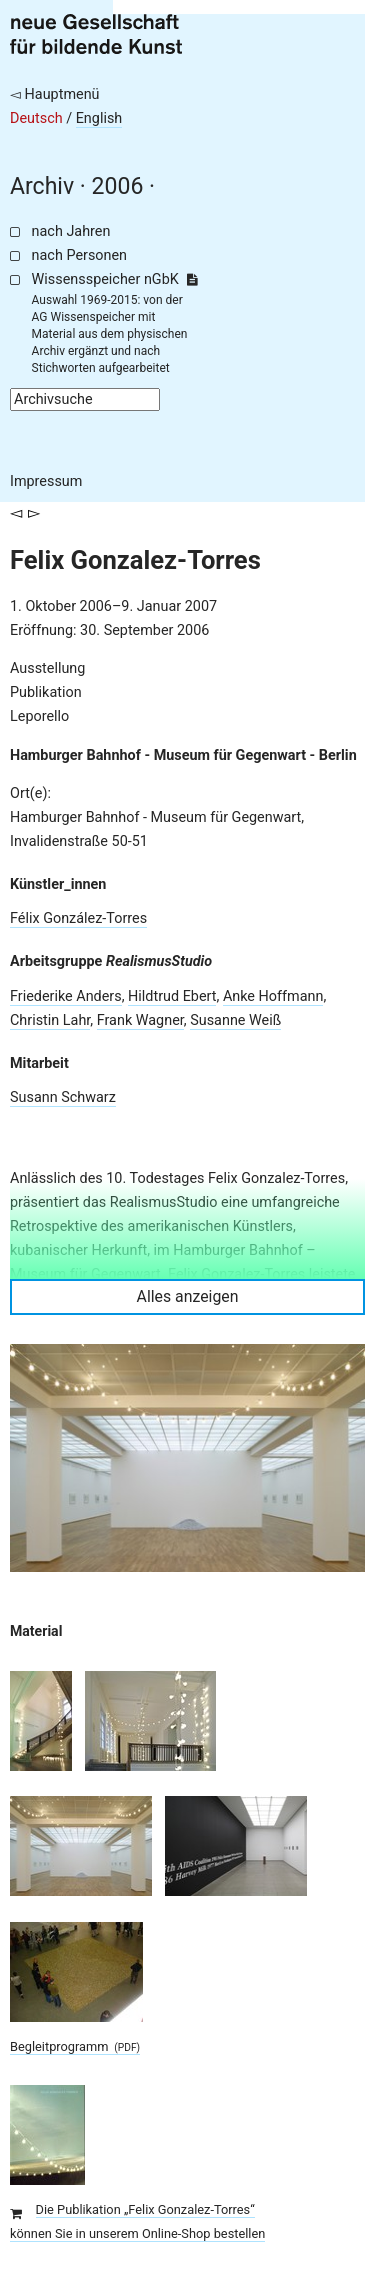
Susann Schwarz (63, 1097)
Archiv (42, 186)
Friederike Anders (66, 996)
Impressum (46, 481)
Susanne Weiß (235, 1020)
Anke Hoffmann (273, 996)
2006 (118, 186)
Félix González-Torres (78, 918)
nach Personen (79, 255)
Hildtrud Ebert (172, 996)
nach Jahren (71, 231)
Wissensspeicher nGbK (114, 279)
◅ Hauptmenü (55, 94)
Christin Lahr (50, 1020)
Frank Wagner (140, 1020)
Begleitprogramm (75, 2046)
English (99, 118)
